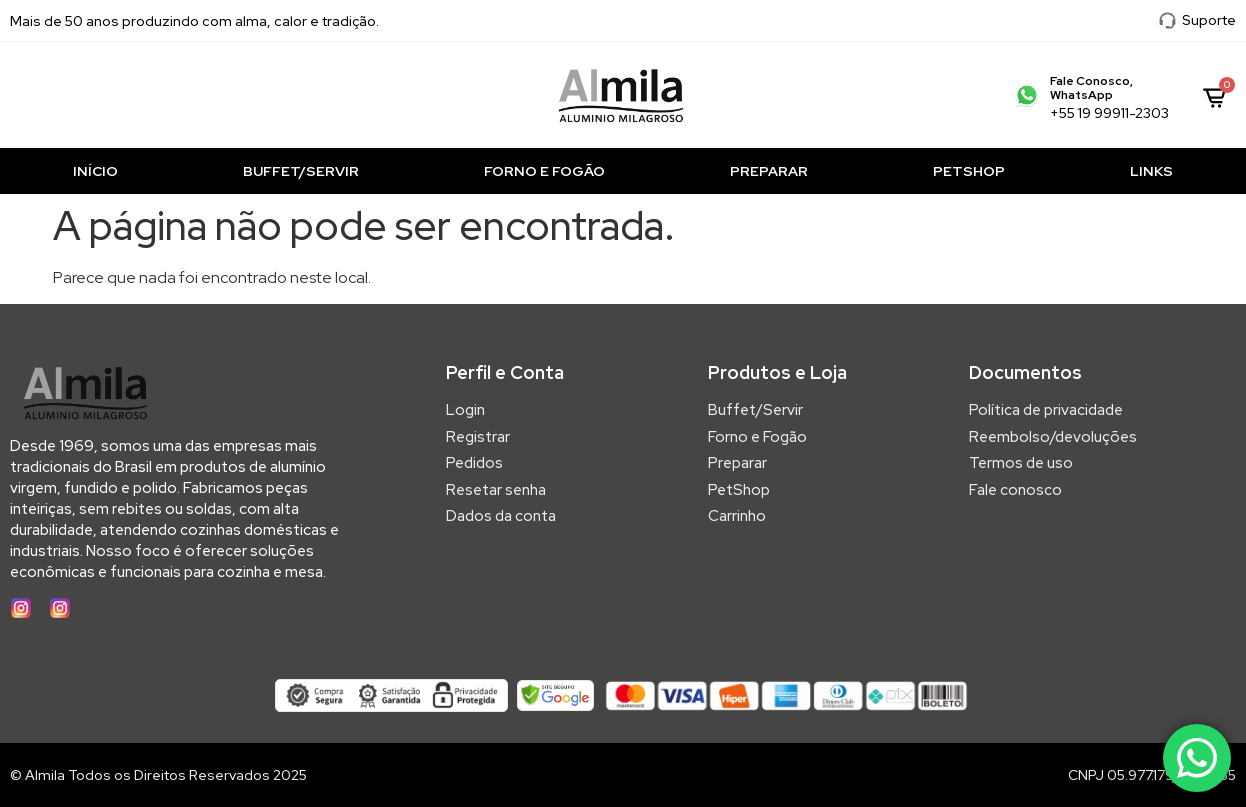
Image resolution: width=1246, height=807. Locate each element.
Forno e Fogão (544, 171)
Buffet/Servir (301, 171)
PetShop (969, 171)
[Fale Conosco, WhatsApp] (1027, 95)
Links (1151, 171)
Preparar (769, 171)
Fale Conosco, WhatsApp (1091, 88)
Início (95, 171)
